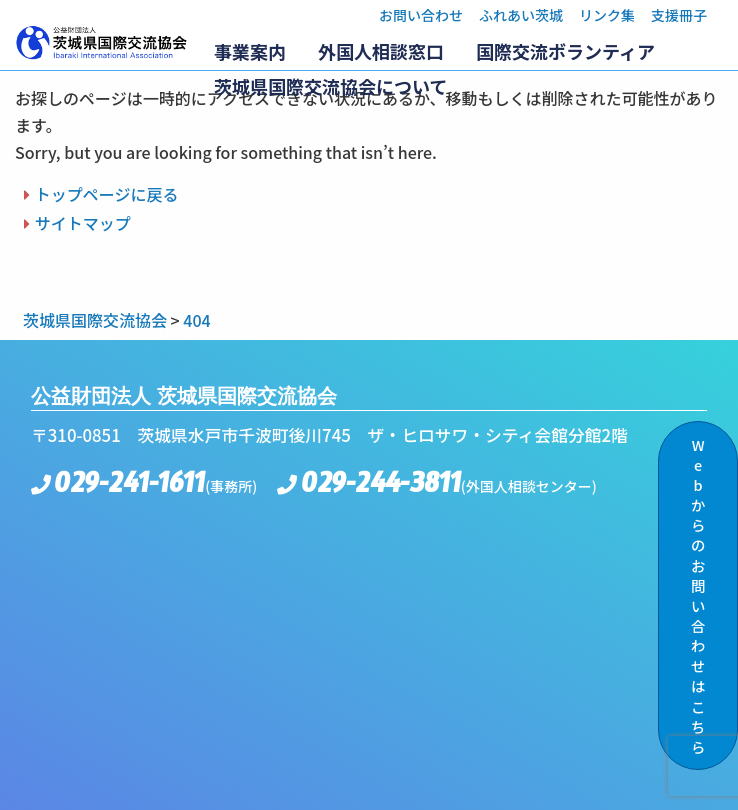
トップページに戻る (107, 194)
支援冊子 (679, 15)
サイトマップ (83, 223)
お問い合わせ (421, 15)
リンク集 (607, 15)
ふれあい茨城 (521, 15)
